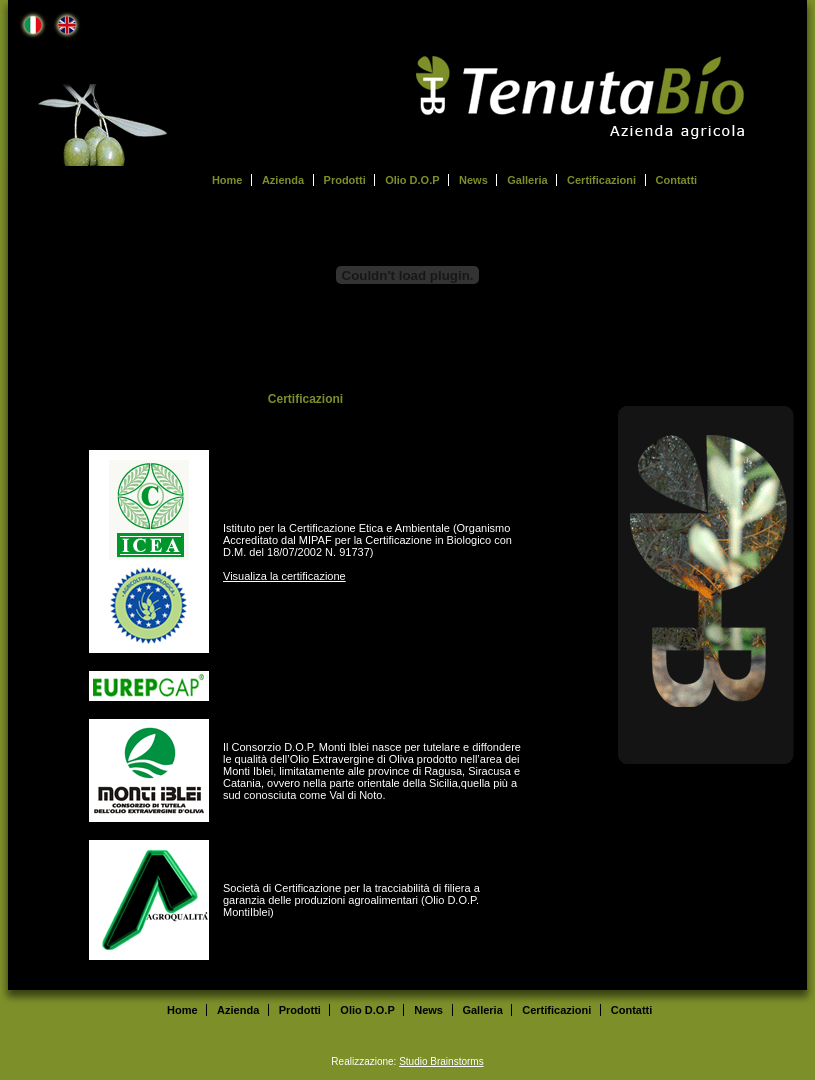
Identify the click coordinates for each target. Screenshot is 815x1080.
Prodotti (345, 180)
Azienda (283, 180)
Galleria (527, 180)
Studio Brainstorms (441, 1061)
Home (227, 180)
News (473, 180)
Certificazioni (601, 180)
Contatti (677, 180)
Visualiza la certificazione (284, 576)
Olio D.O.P (412, 180)
